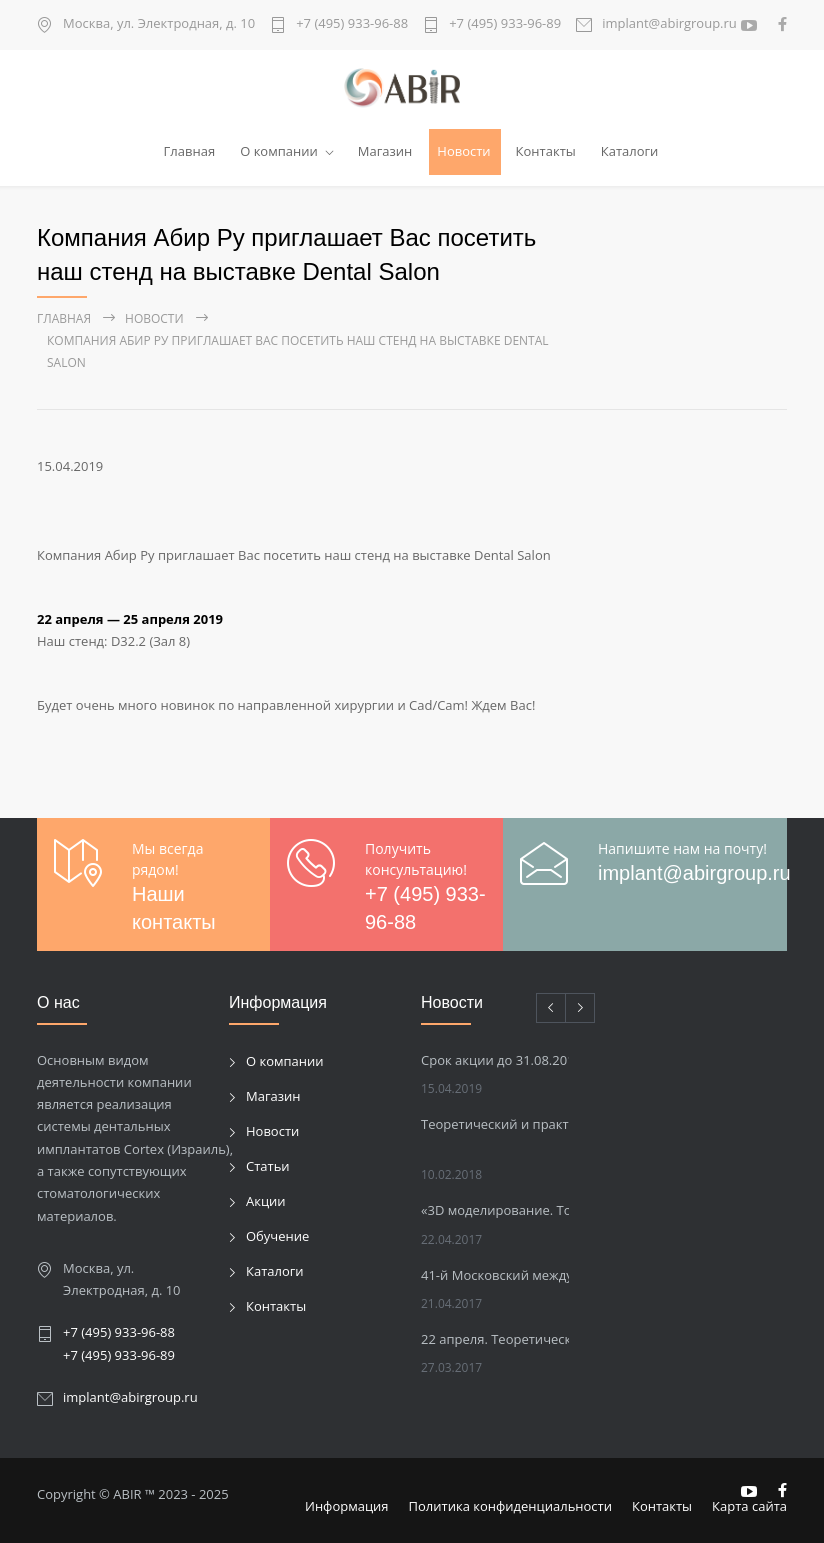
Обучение (277, 1236)
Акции (266, 1201)
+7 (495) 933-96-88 (352, 24)
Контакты (546, 151)
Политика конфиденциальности (510, 1506)
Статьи (268, 1166)
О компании (279, 151)
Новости (463, 151)
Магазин (385, 151)
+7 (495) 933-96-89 (505, 24)
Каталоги (630, 151)
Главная (190, 151)
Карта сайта (749, 1506)
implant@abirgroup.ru (669, 24)
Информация (347, 1506)
